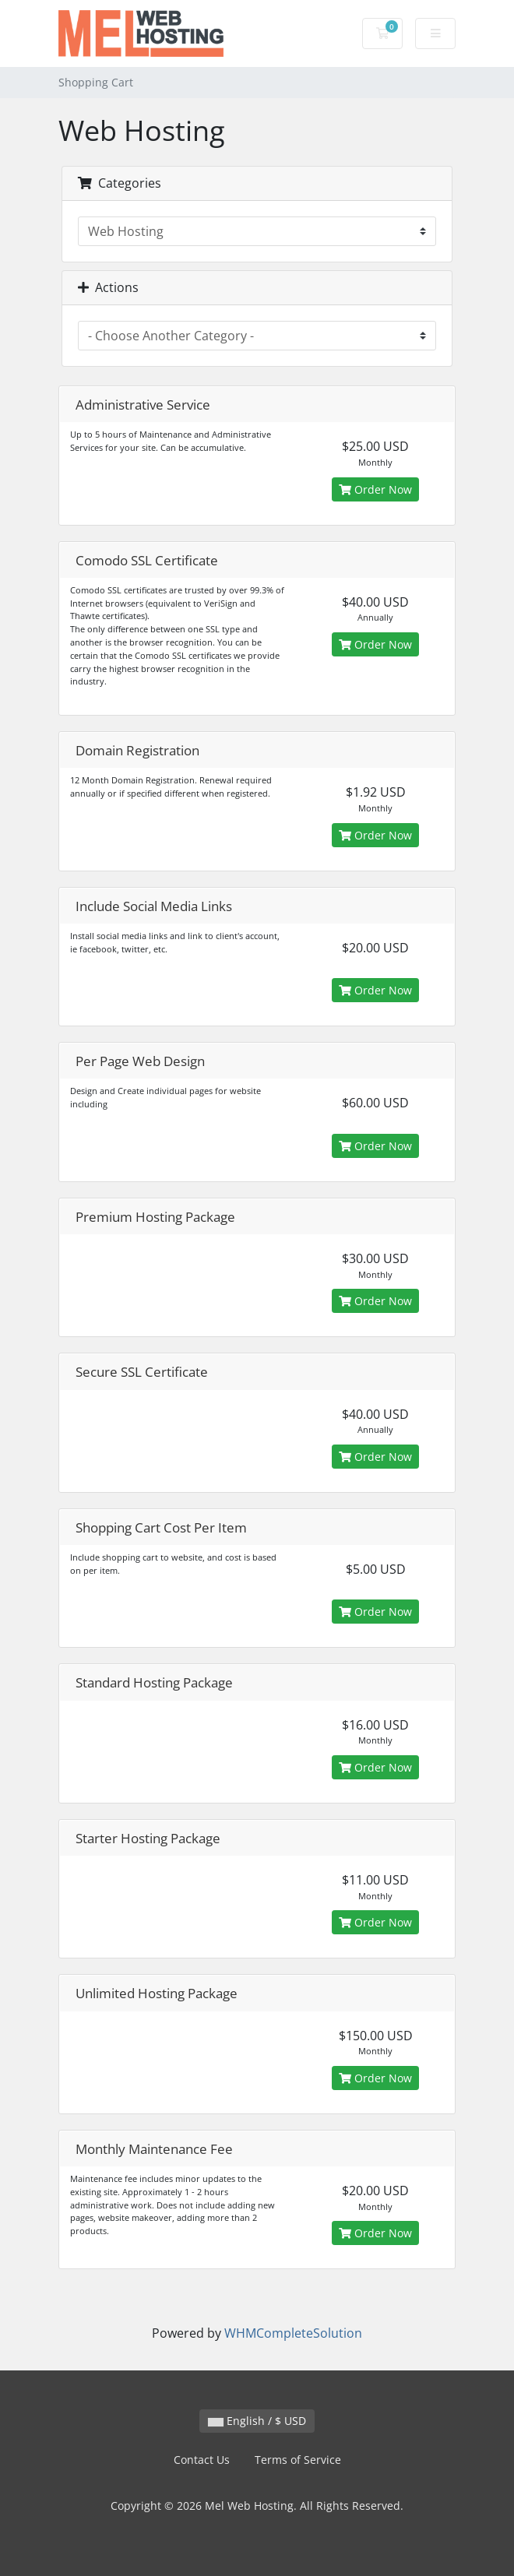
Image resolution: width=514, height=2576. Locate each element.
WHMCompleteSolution (293, 2333)
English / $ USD (257, 2420)
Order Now (375, 489)
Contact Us (202, 2459)
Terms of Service (298, 2459)
